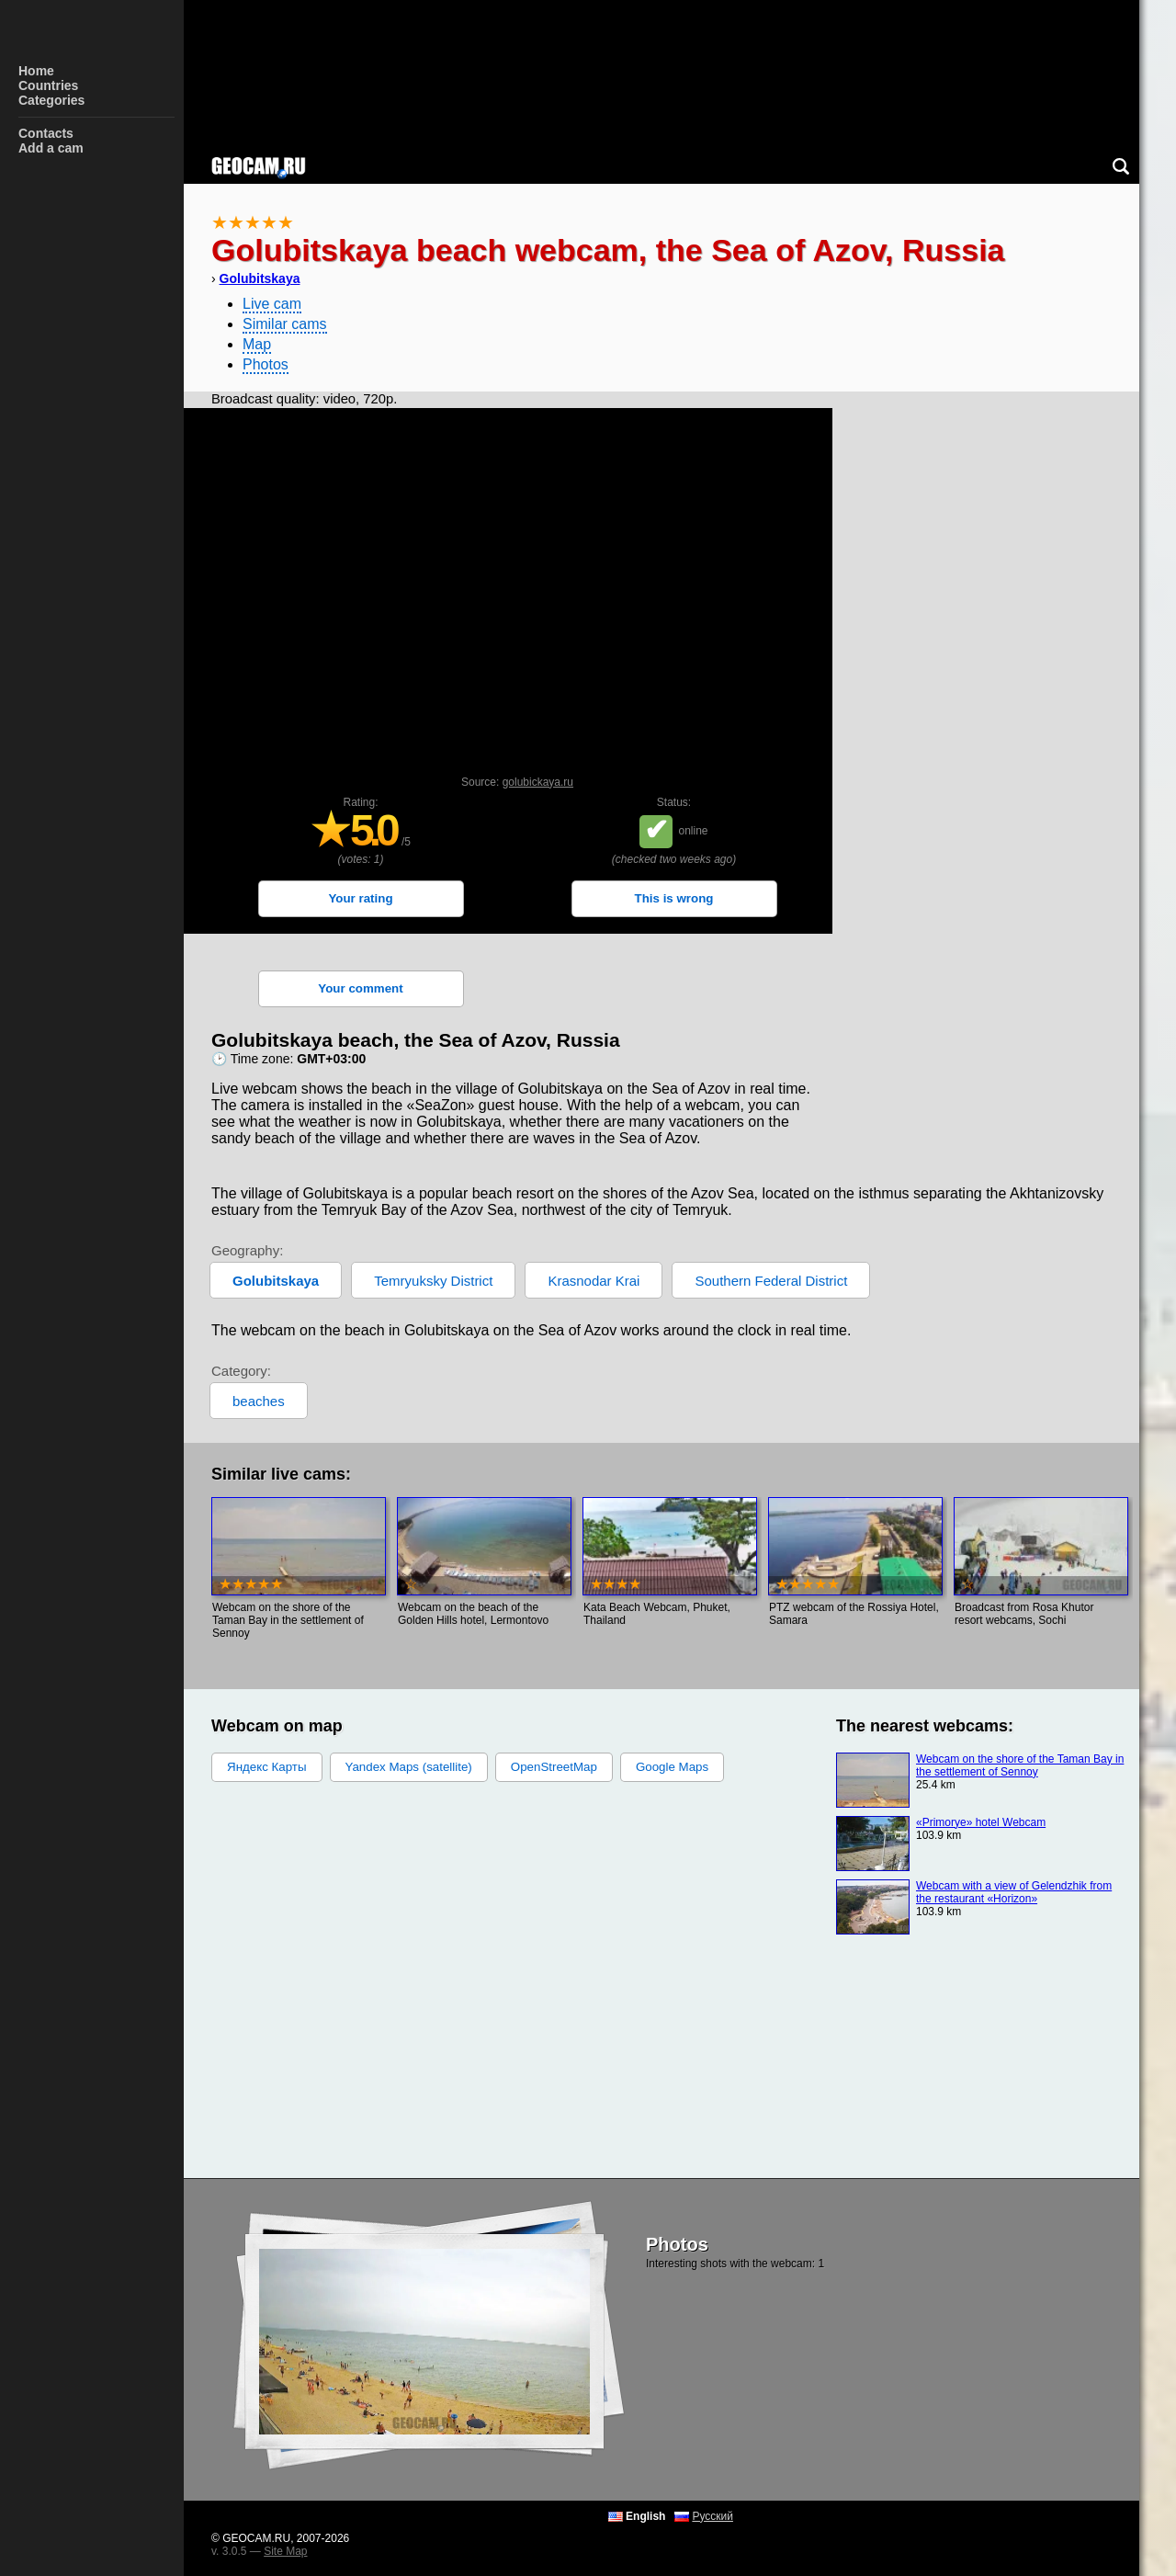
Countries (48, 85)
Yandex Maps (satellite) (408, 1767)
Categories (51, 100)
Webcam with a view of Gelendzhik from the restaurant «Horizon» (1014, 1892)
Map (257, 344)
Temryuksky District (433, 1280)
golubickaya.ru (538, 782)
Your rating (360, 898)
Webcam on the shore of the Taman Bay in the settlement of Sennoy (1020, 1765)
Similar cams (285, 324)
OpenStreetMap (554, 1767)
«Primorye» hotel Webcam (981, 1822)
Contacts (46, 133)
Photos (265, 364)
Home (36, 70)
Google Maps (672, 1767)
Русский (712, 2516)
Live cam (272, 304)
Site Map (285, 2551)
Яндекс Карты (267, 1767)
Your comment (360, 988)
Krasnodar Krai (593, 1280)
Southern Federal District (771, 1280)
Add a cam (51, 148)
